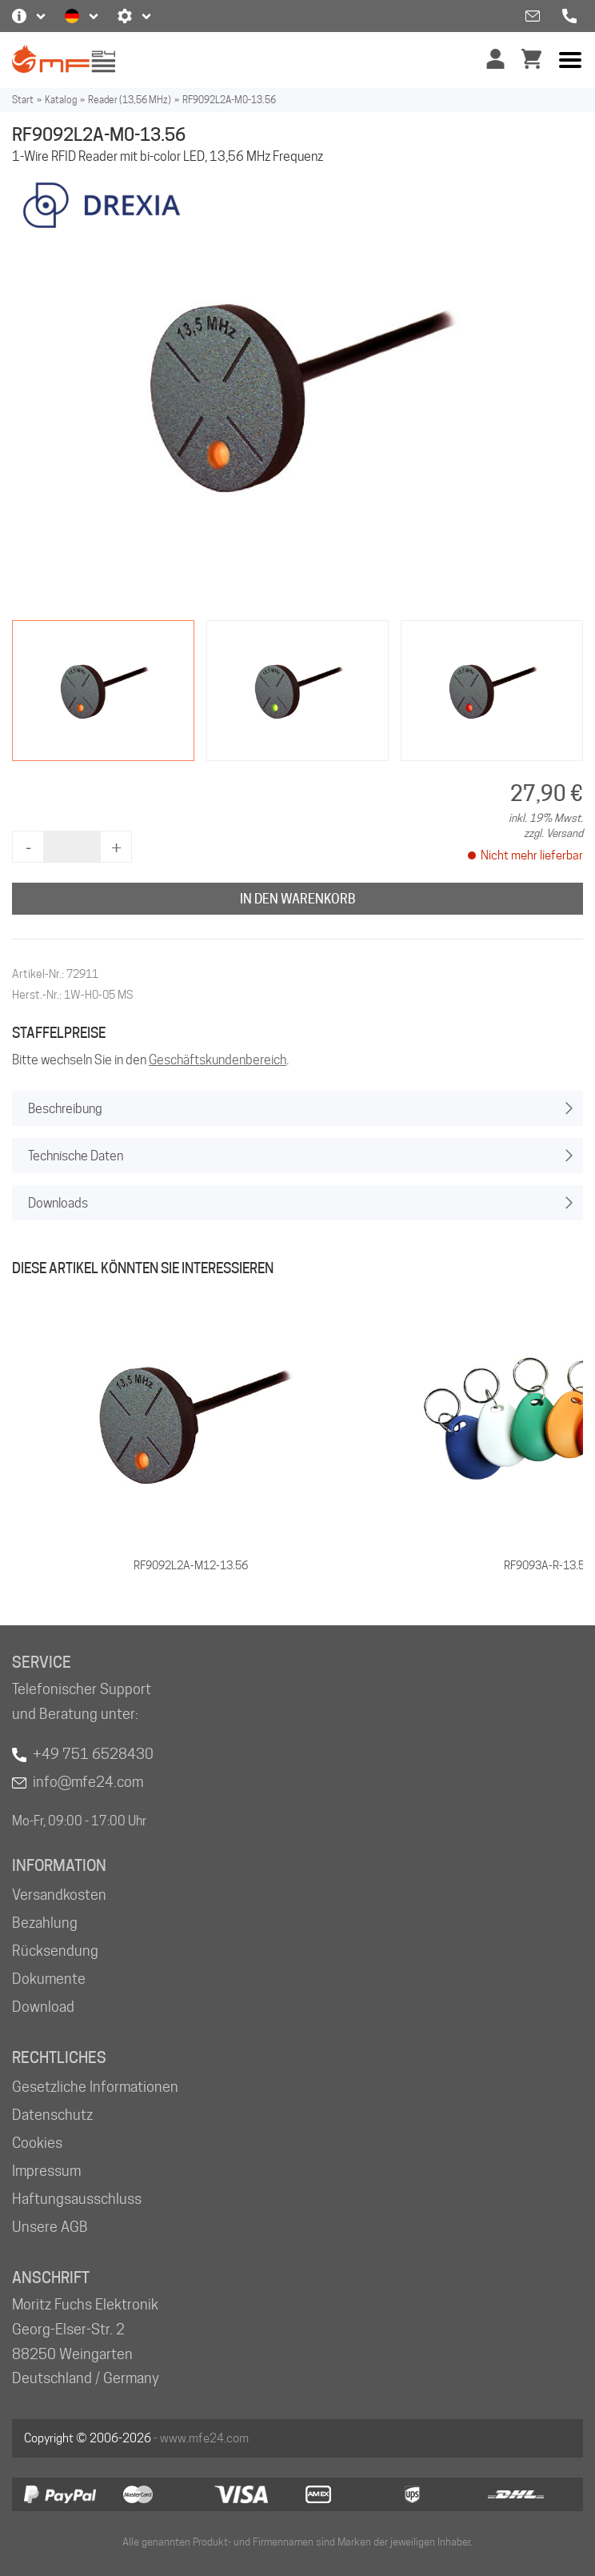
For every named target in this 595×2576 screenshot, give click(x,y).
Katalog (61, 100)
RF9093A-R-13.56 (547, 1565)
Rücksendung (55, 1950)
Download (43, 2006)
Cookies (37, 2142)
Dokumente (49, 1978)
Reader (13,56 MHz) (129, 100)
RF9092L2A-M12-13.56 (191, 1565)
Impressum (46, 2170)
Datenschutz (52, 2114)
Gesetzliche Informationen (95, 2086)
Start (23, 100)
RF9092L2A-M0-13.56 (229, 100)
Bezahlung (45, 1922)
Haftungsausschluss (77, 2198)
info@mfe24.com (88, 1781)
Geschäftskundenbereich (217, 1060)
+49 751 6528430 (93, 1753)
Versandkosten (59, 1894)
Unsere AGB (50, 2226)
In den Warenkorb (298, 899)
